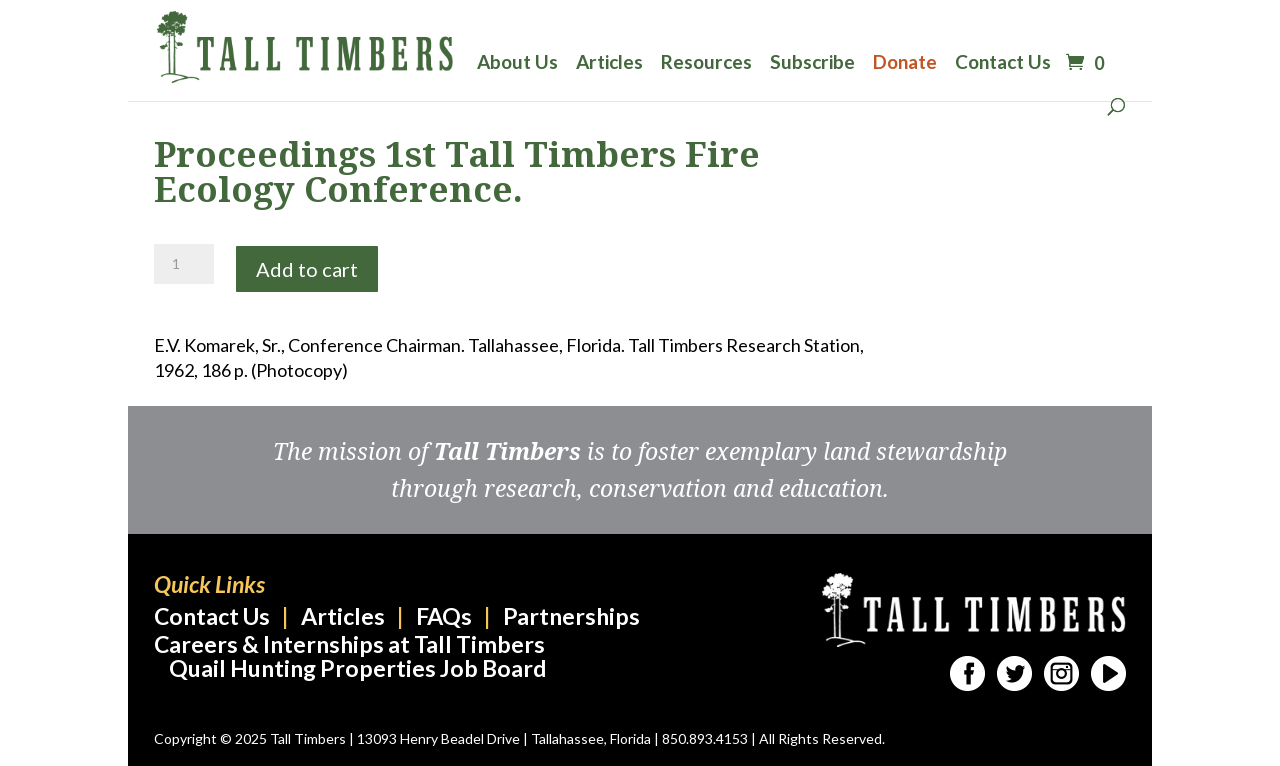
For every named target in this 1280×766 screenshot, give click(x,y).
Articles (609, 64)
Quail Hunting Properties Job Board (357, 668)
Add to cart (307, 269)
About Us (517, 64)
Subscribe (812, 64)
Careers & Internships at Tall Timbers (349, 644)
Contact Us (1003, 64)
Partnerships (571, 616)
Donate (905, 64)
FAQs (444, 616)
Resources (706, 64)
